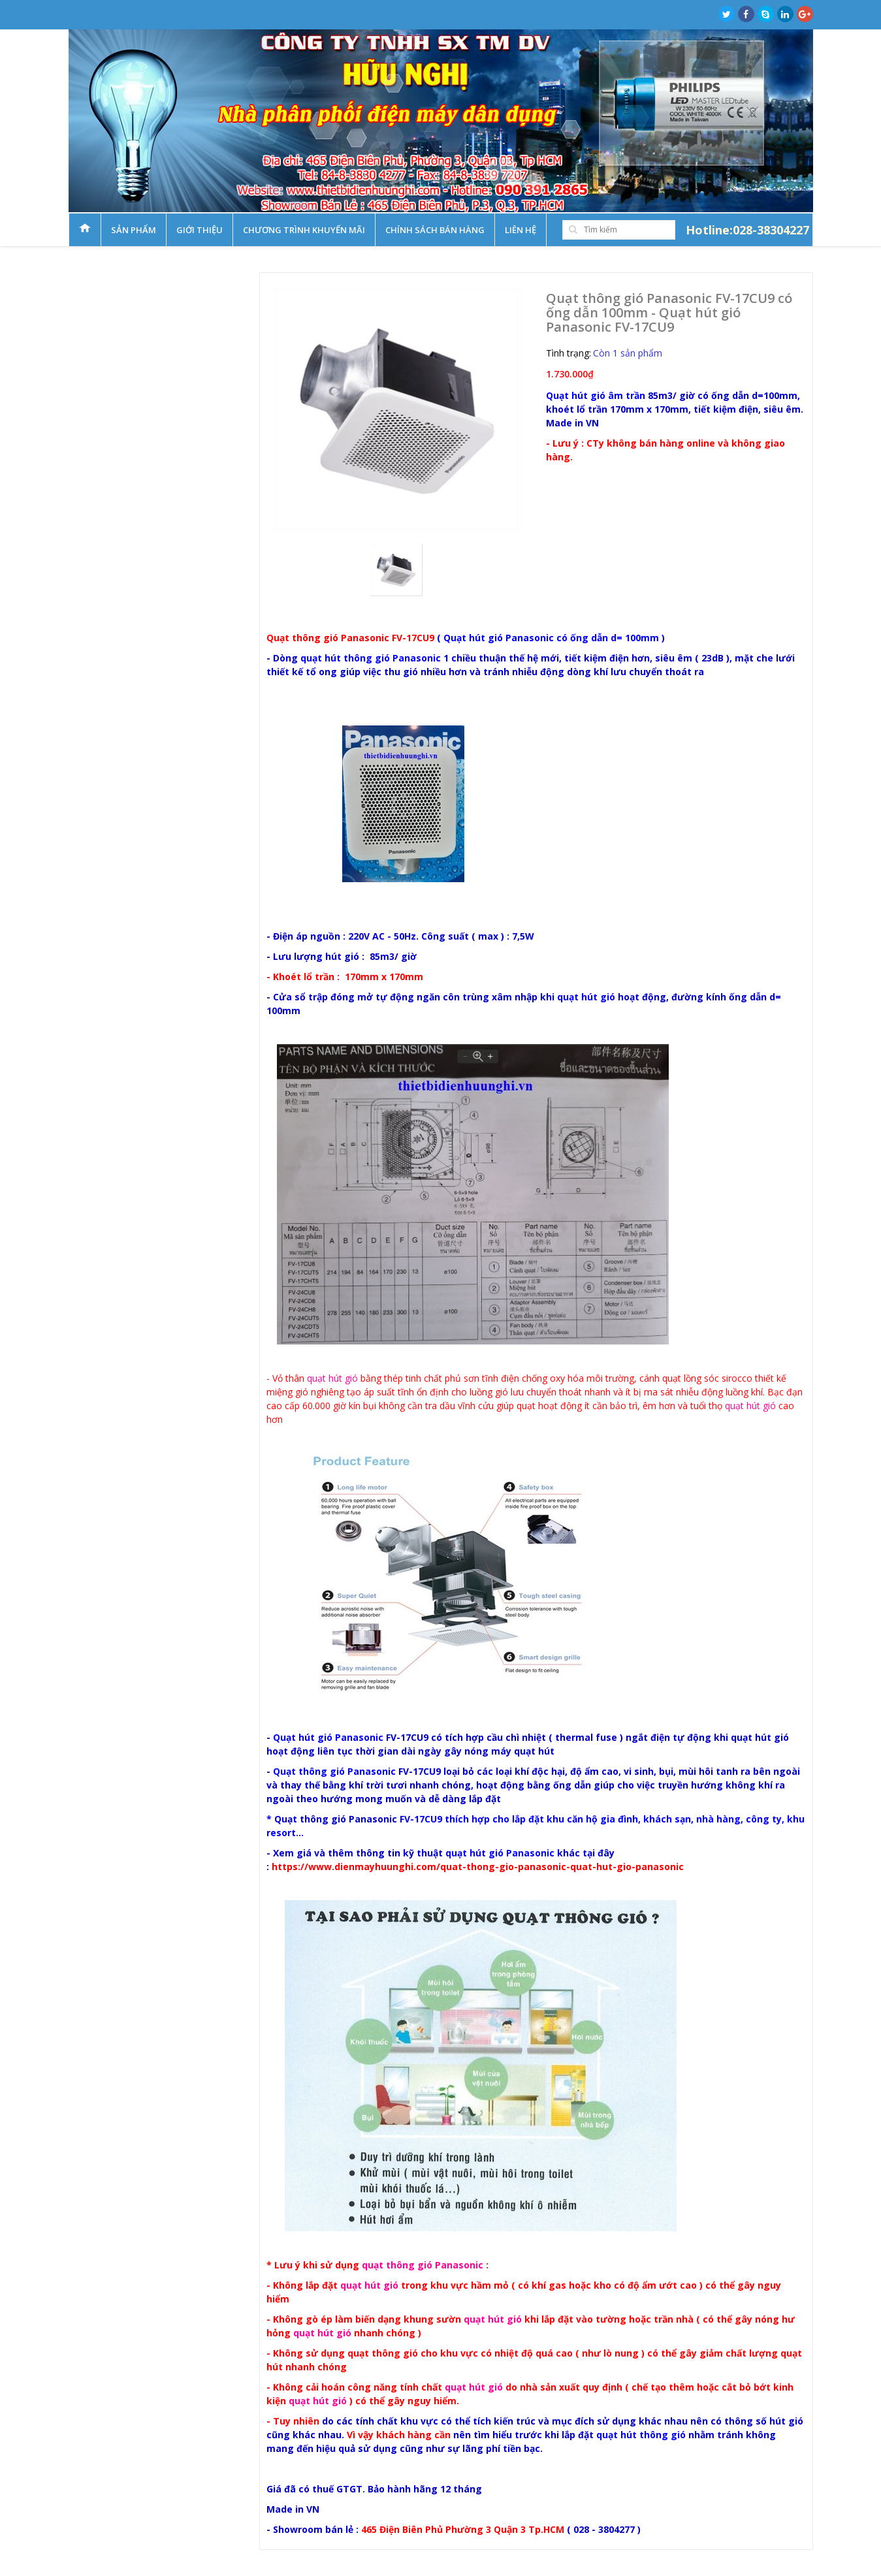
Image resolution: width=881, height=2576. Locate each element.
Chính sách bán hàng (435, 230)
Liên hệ (520, 230)
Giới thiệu (199, 230)
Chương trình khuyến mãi (304, 230)
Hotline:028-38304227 (747, 230)
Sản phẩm (133, 230)
